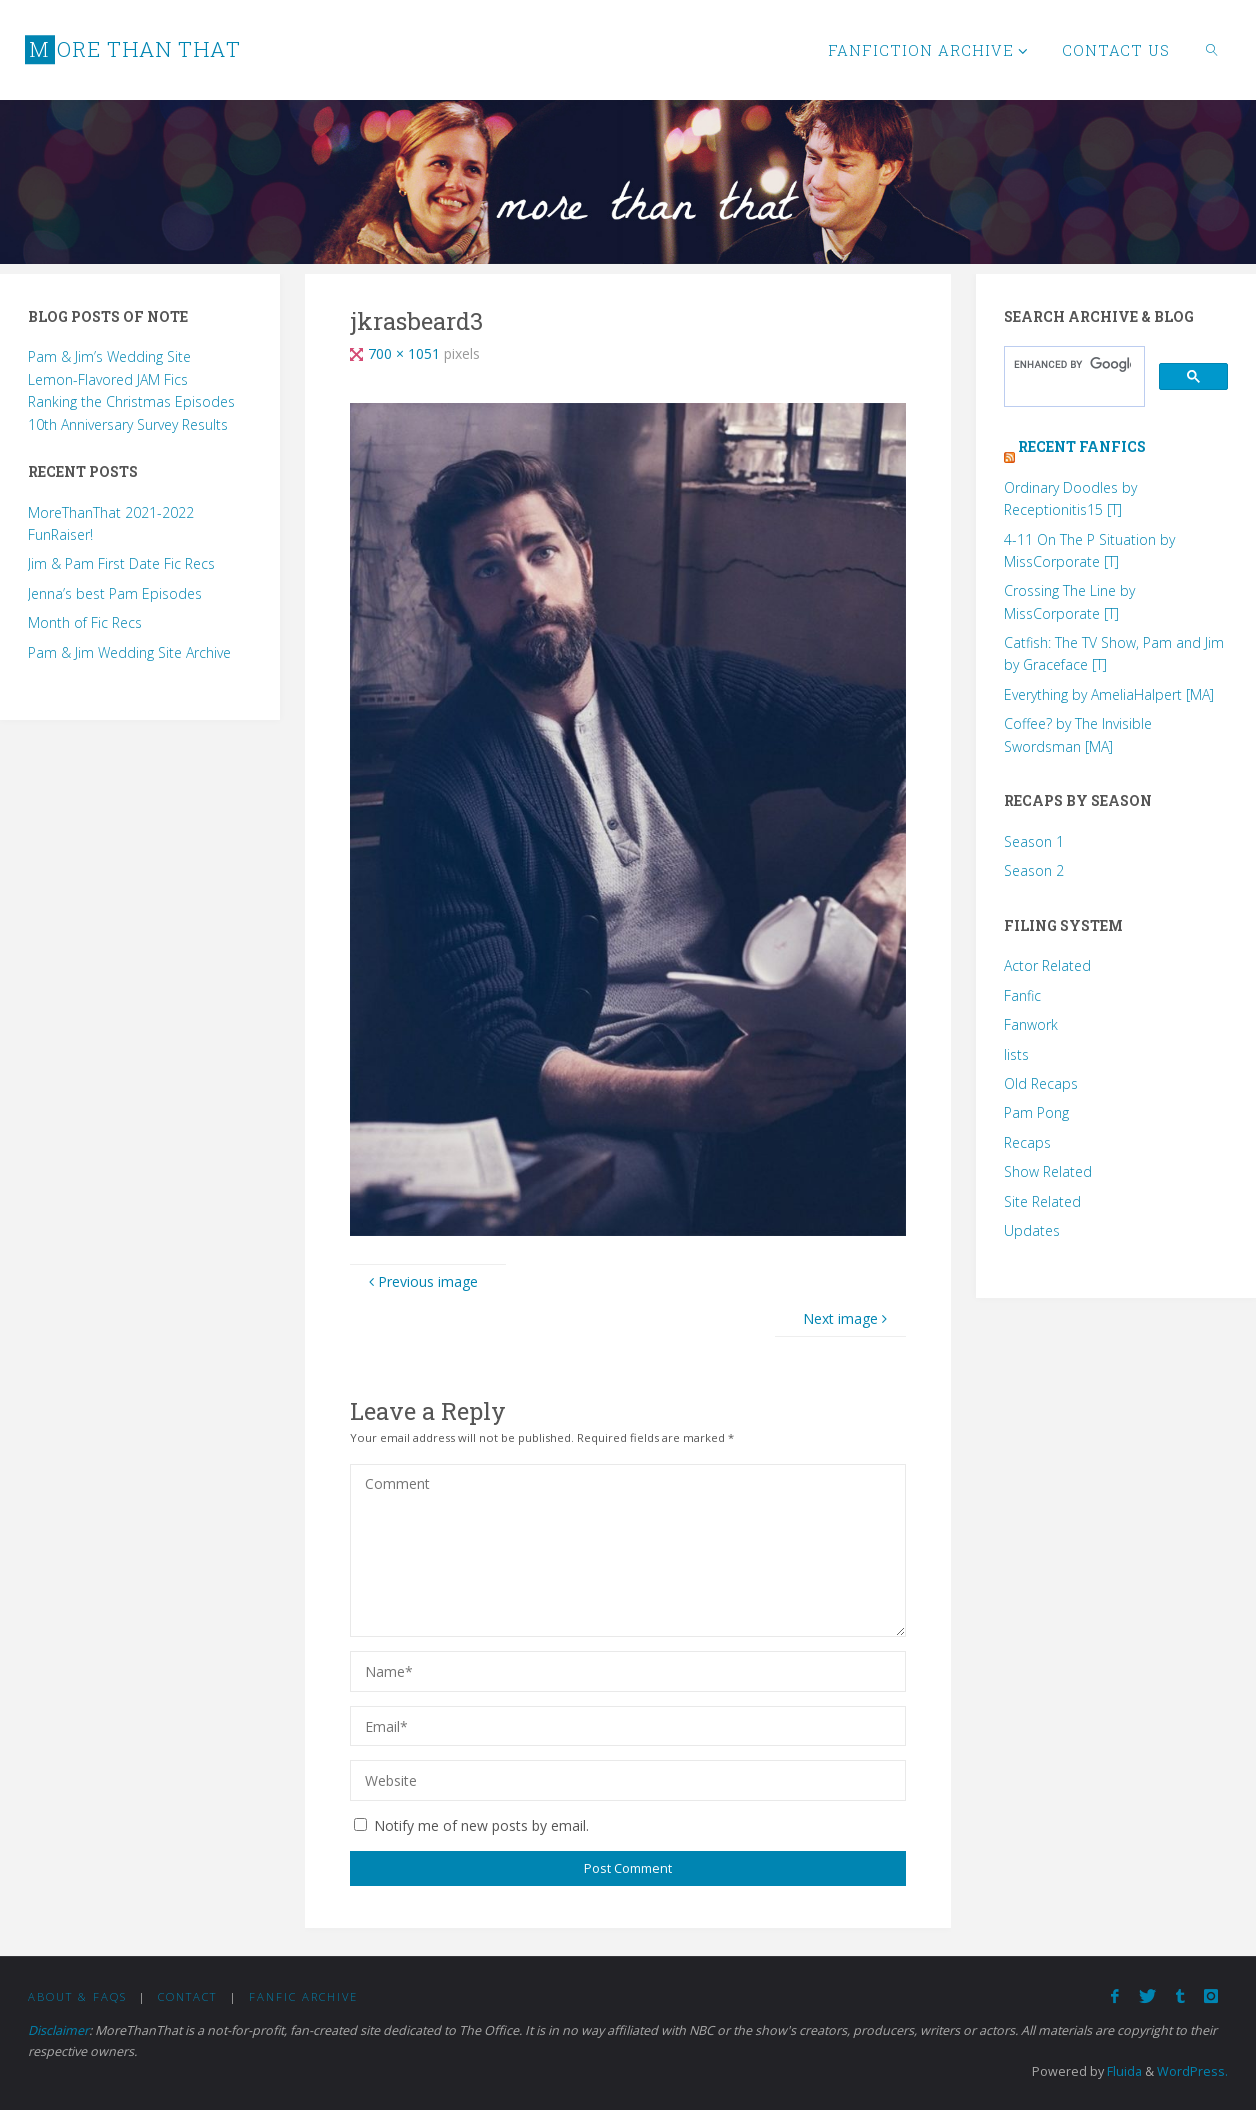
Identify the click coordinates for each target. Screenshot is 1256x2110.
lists (1016, 1054)
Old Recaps (1041, 1083)
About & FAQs (77, 1996)
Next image (847, 1318)
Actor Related (1047, 965)
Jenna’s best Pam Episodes (115, 593)
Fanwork (1031, 1024)
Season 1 (1034, 841)
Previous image (421, 1281)
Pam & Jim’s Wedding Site (109, 356)
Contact (187, 1996)
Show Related (1048, 1171)
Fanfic (1022, 995)
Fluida (1123, 2071)
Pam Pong (1036, 1112)
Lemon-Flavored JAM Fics (108, 379)
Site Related (1042, 1201)
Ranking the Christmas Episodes (131, 401)
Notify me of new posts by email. (481, 1825)
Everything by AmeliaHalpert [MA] (1109, 694)
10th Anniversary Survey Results (128, 424)
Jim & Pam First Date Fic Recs (121, 563)
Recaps (1027, 1142)
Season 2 (1034, 870)
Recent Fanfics (1082, 446)
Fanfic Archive (303, 1996)
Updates (1032, 1230)
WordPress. (1192, 2071)
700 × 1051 (406, 353)
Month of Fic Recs (85, 622)
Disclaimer (58, 2030)
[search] (1072, 364)
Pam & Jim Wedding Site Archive (129, 652)
